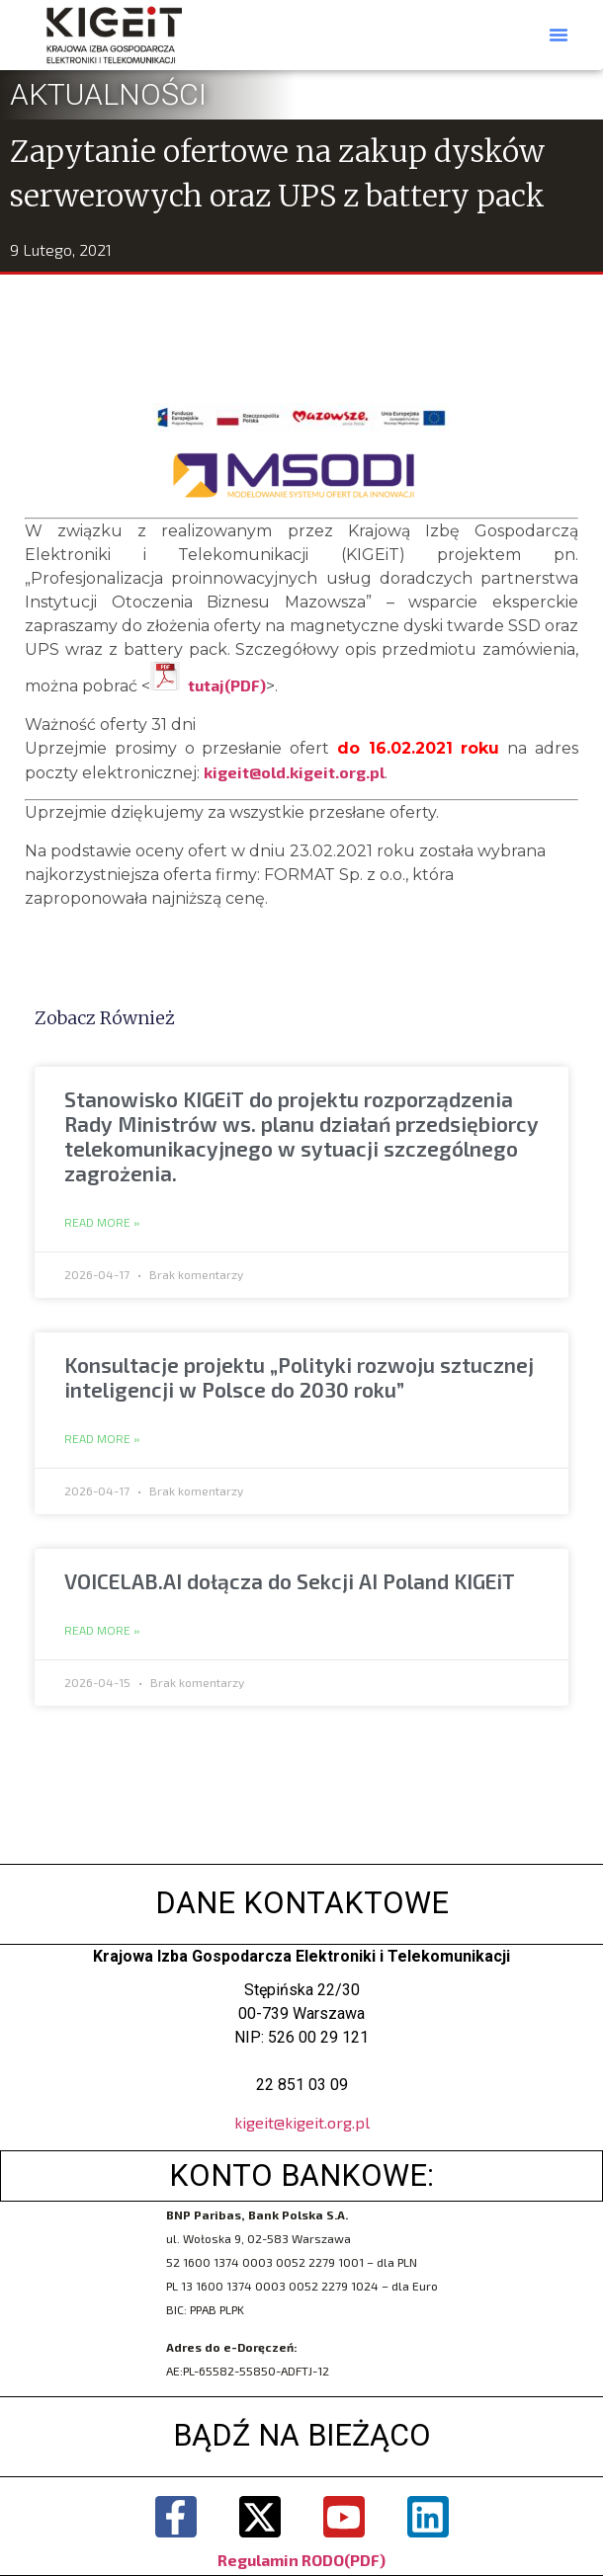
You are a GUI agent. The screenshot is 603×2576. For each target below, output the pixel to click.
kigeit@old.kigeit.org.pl (294, 772)
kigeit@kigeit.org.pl (302, 2122)
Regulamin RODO (280, 2559)
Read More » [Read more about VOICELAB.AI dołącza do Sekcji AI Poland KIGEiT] (102, 1631)
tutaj (206, 685)
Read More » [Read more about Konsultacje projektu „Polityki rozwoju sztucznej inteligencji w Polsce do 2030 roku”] (102, 1439)
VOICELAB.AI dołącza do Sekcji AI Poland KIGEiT (289, 1581)
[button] (558, 34)
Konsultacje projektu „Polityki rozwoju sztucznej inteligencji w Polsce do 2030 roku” (299, 1377)
